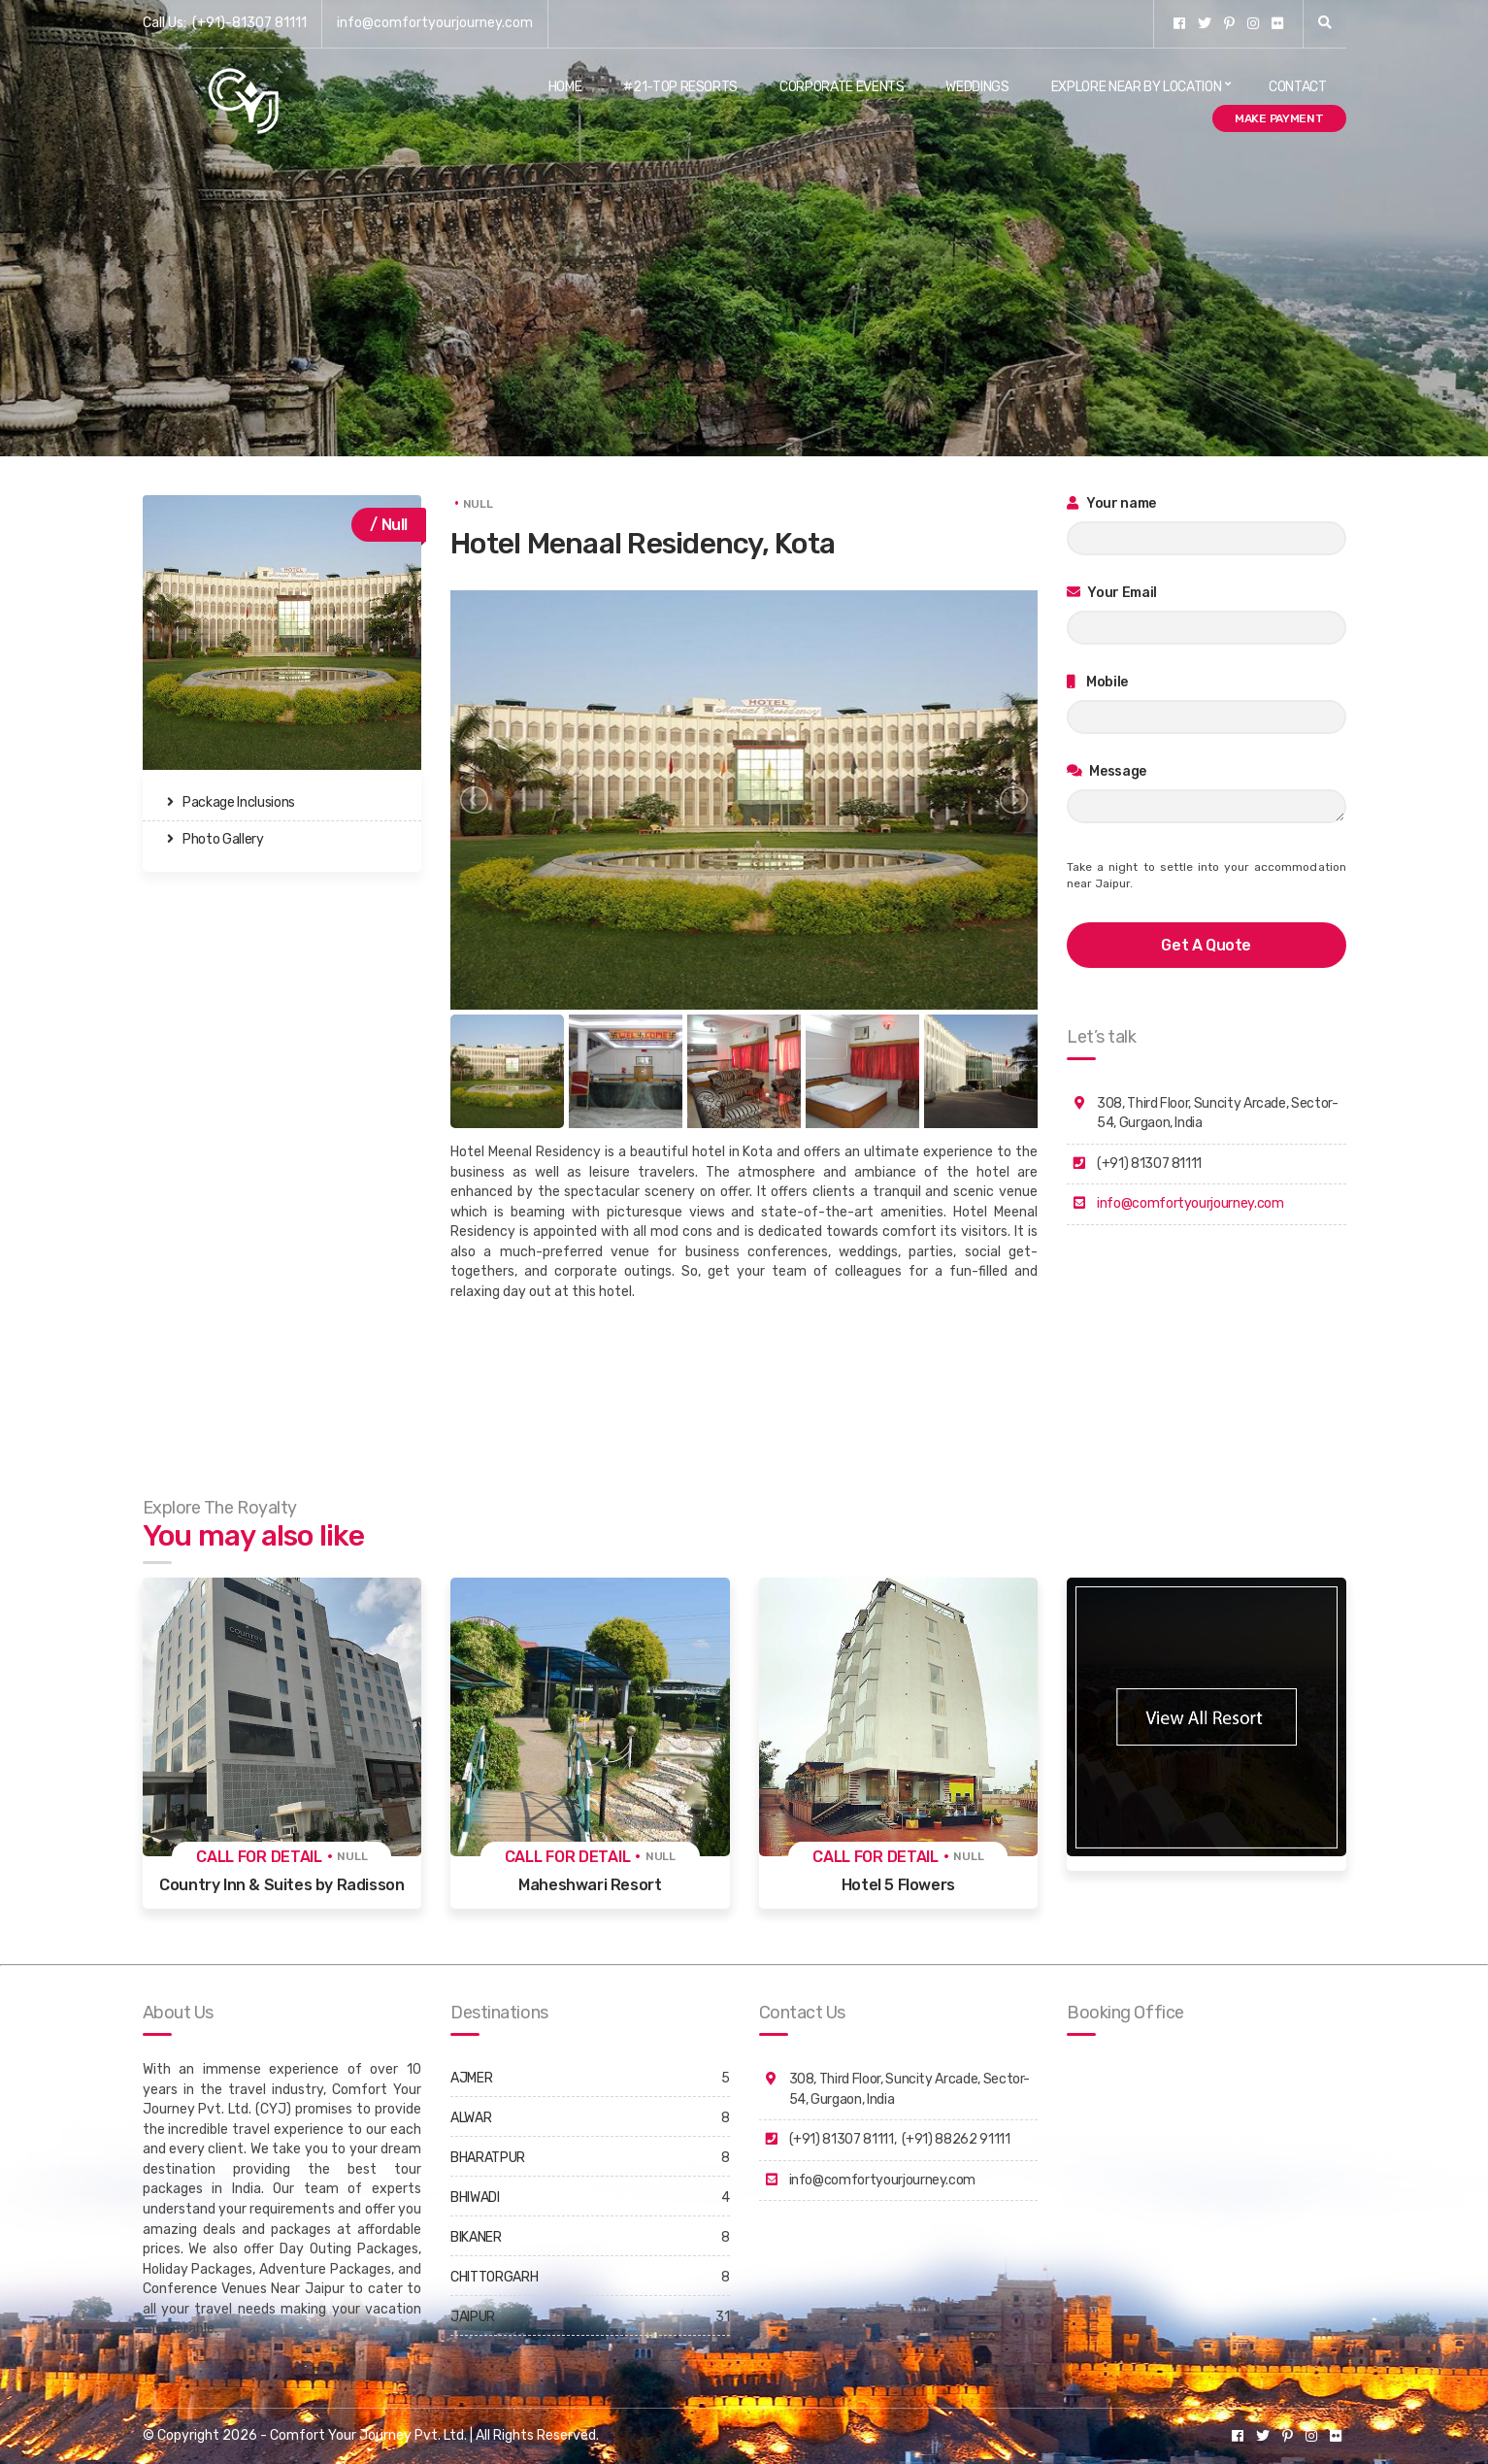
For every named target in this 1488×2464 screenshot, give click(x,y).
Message (1106, 771)
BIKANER (476, 2237)
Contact (1298, 87)
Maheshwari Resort (589, 1885)
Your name (1111, 503)
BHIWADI (475, 2197)
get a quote (1206, 945)
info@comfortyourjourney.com (435, 23)
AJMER (471, 2078)
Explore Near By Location (1136, 87)
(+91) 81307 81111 (841, 2139)
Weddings (977, 87)
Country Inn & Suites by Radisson (281, 1885)
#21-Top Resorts (680, 87)
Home (565, 87)
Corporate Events (841, 87)
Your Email (1112, 592)
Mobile (1097, 682)
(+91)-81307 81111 (249, 23)
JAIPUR (472, 2317)
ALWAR (470, 2118)
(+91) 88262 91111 (956, 2139)
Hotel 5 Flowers (898, 1885)
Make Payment (1279, 118)
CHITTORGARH (494, 2277)
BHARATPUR (487, 2157)
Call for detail (259, 1857)
